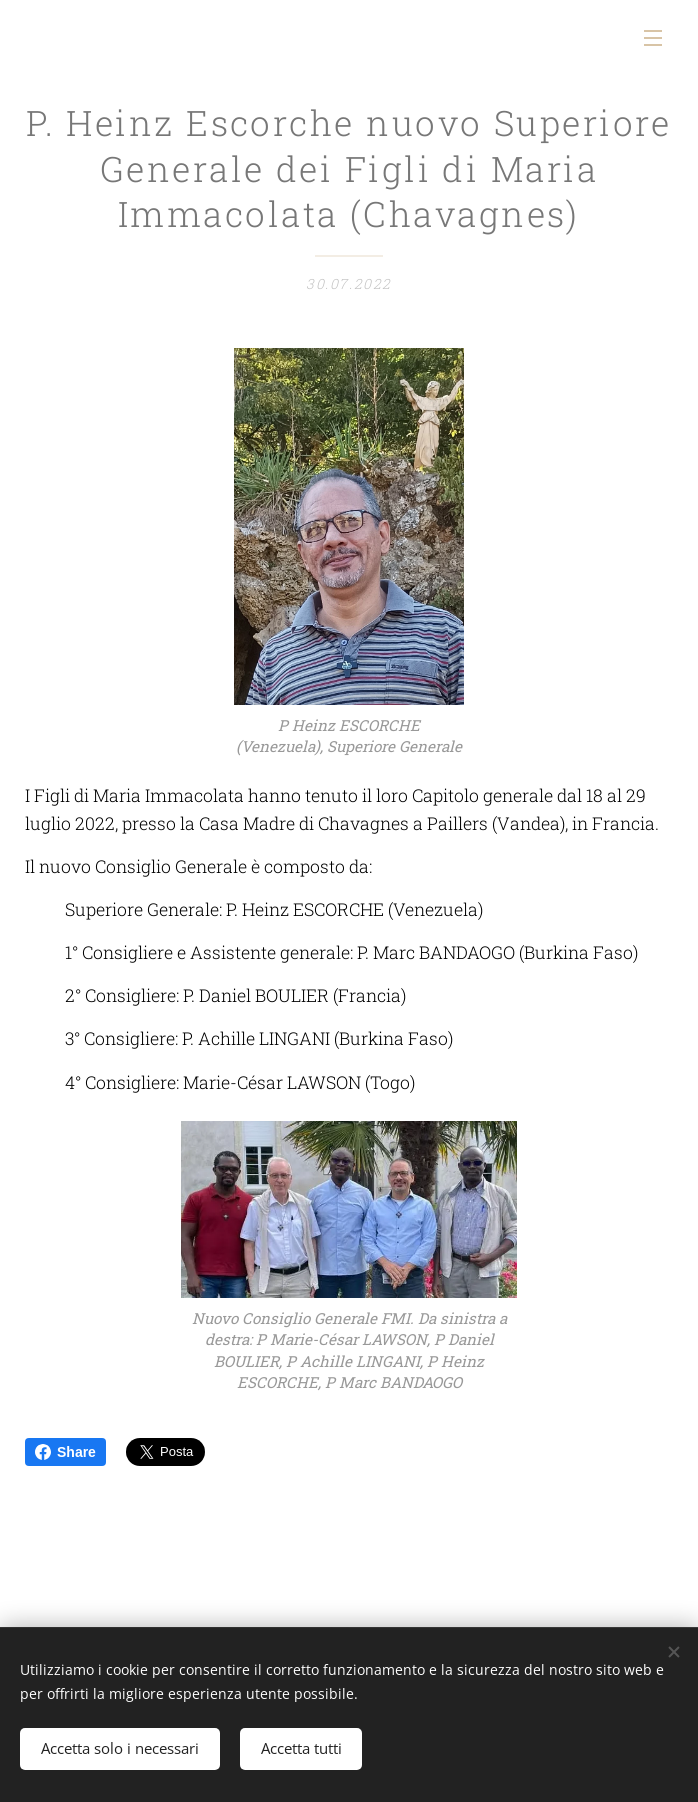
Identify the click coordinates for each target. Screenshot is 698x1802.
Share (65, 1452)
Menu (653, 38)
